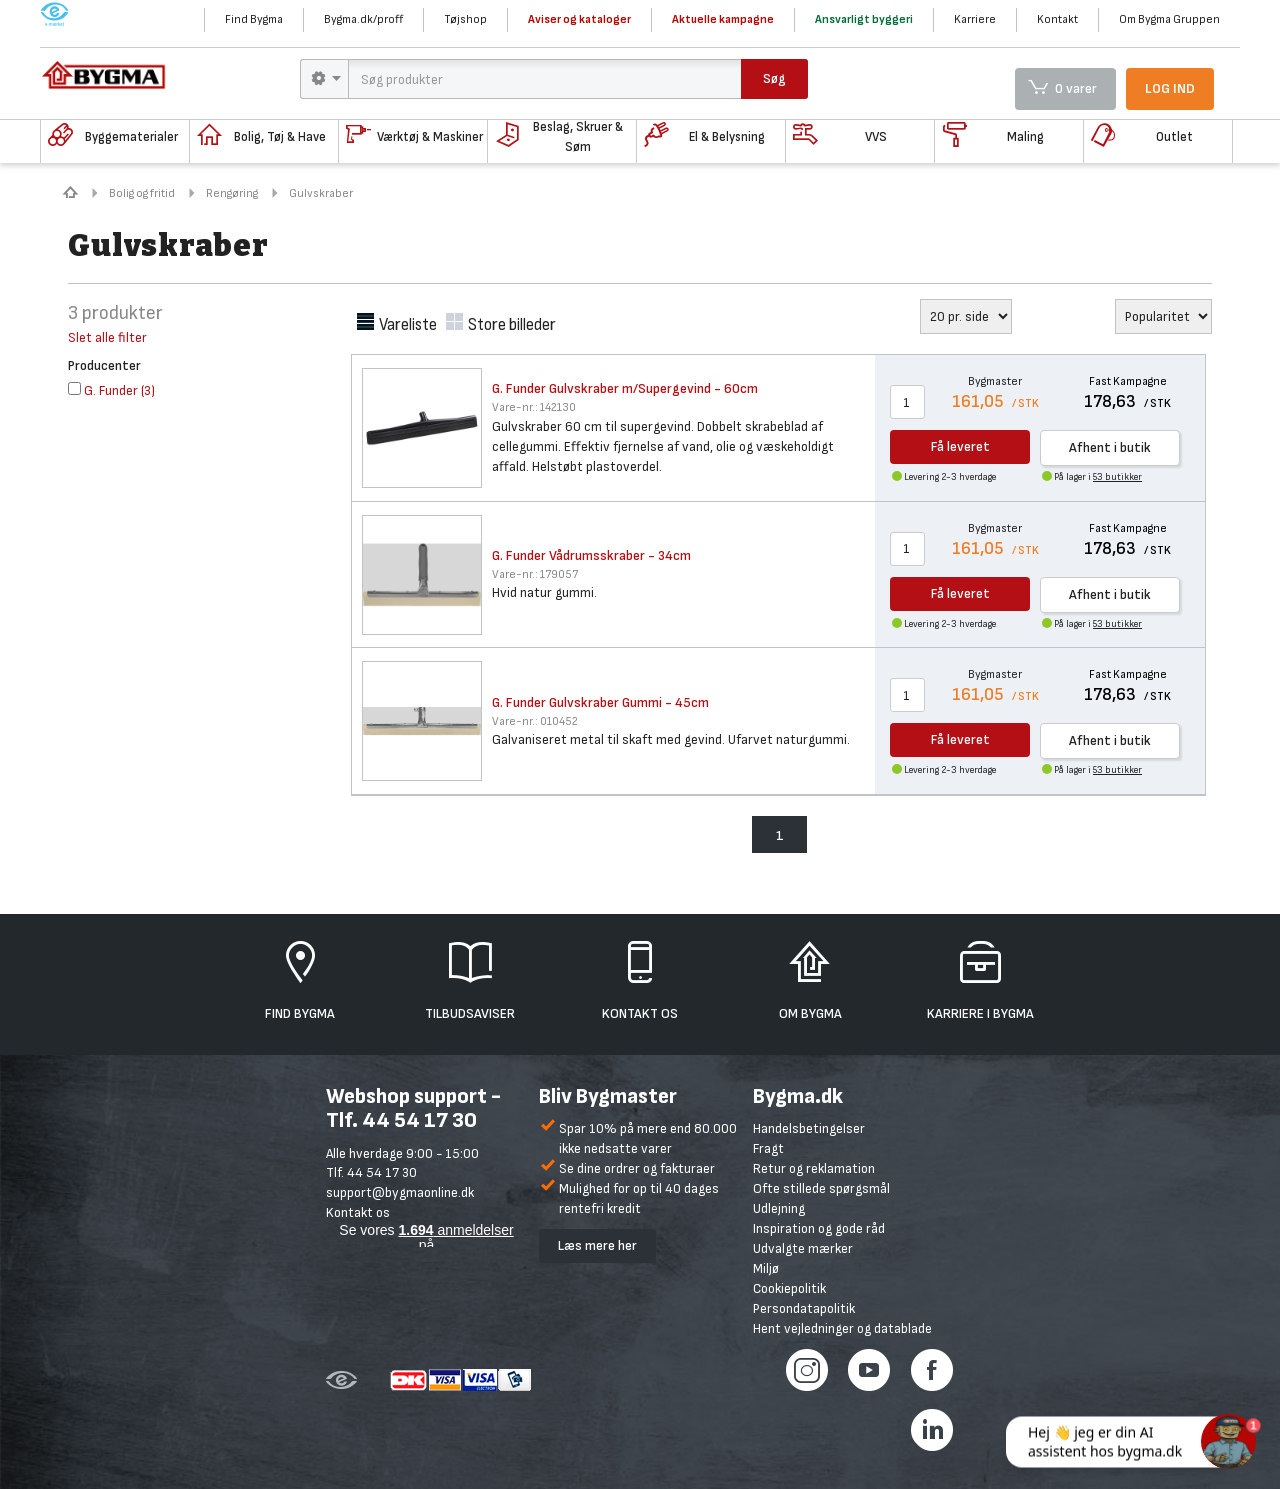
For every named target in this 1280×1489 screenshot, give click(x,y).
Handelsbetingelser (809, 1128)
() (111, 390)
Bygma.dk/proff (363, 19)
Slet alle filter (107, 337)
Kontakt (1057, 19)
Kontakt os (358, 1212)
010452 (535, 721)
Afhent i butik (1110, 447)
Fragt (768, 1148)
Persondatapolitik (804, 1308)
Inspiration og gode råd (819, 1228)
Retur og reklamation (814, 1168)
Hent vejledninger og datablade (842, 1328)
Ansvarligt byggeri (864, 19)
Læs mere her (597, 1245)
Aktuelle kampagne (723, 19)
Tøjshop (465, 19)
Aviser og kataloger (579, 19)
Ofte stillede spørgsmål (821, 1188)
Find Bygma (254, 19)
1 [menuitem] (780, 835)
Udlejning (779, 1208)
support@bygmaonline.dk (400, 1192)
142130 (534, 407)
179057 (535, 574)
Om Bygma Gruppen (1169, 19)
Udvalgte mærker (803, 1248)
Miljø (766, 1268)
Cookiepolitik (789, 1288)
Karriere (975, 19)
